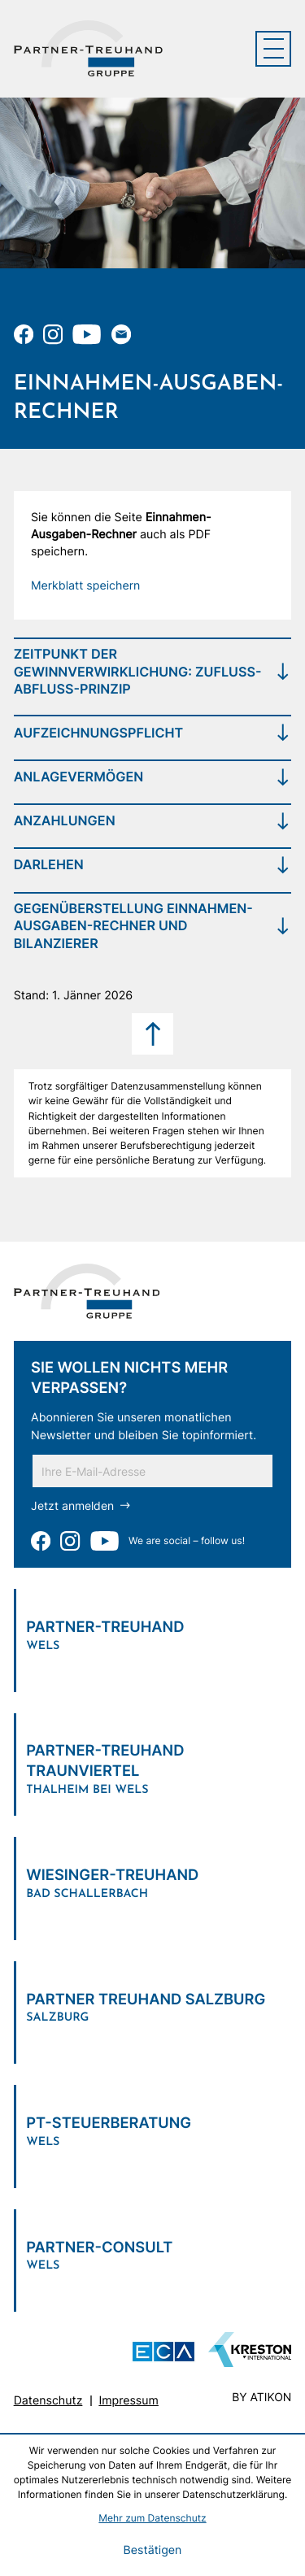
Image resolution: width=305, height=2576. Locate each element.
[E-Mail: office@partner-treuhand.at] (121, 334)
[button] (86, 586)
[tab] (153, 671)
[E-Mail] (152, 1472)
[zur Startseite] (88, 48)
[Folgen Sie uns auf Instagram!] (53, 334)
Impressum (129, 2402)
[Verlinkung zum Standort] (153, 1631)
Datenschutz (48, 2402)
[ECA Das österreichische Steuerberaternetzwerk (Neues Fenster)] (163, 2354)
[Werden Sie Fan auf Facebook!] (23, 334)
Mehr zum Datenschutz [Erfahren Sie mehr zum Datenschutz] (152, 2518)
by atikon (261, 2400)
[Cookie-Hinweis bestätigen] (152, 2551)
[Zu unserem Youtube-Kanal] (86, 334)
